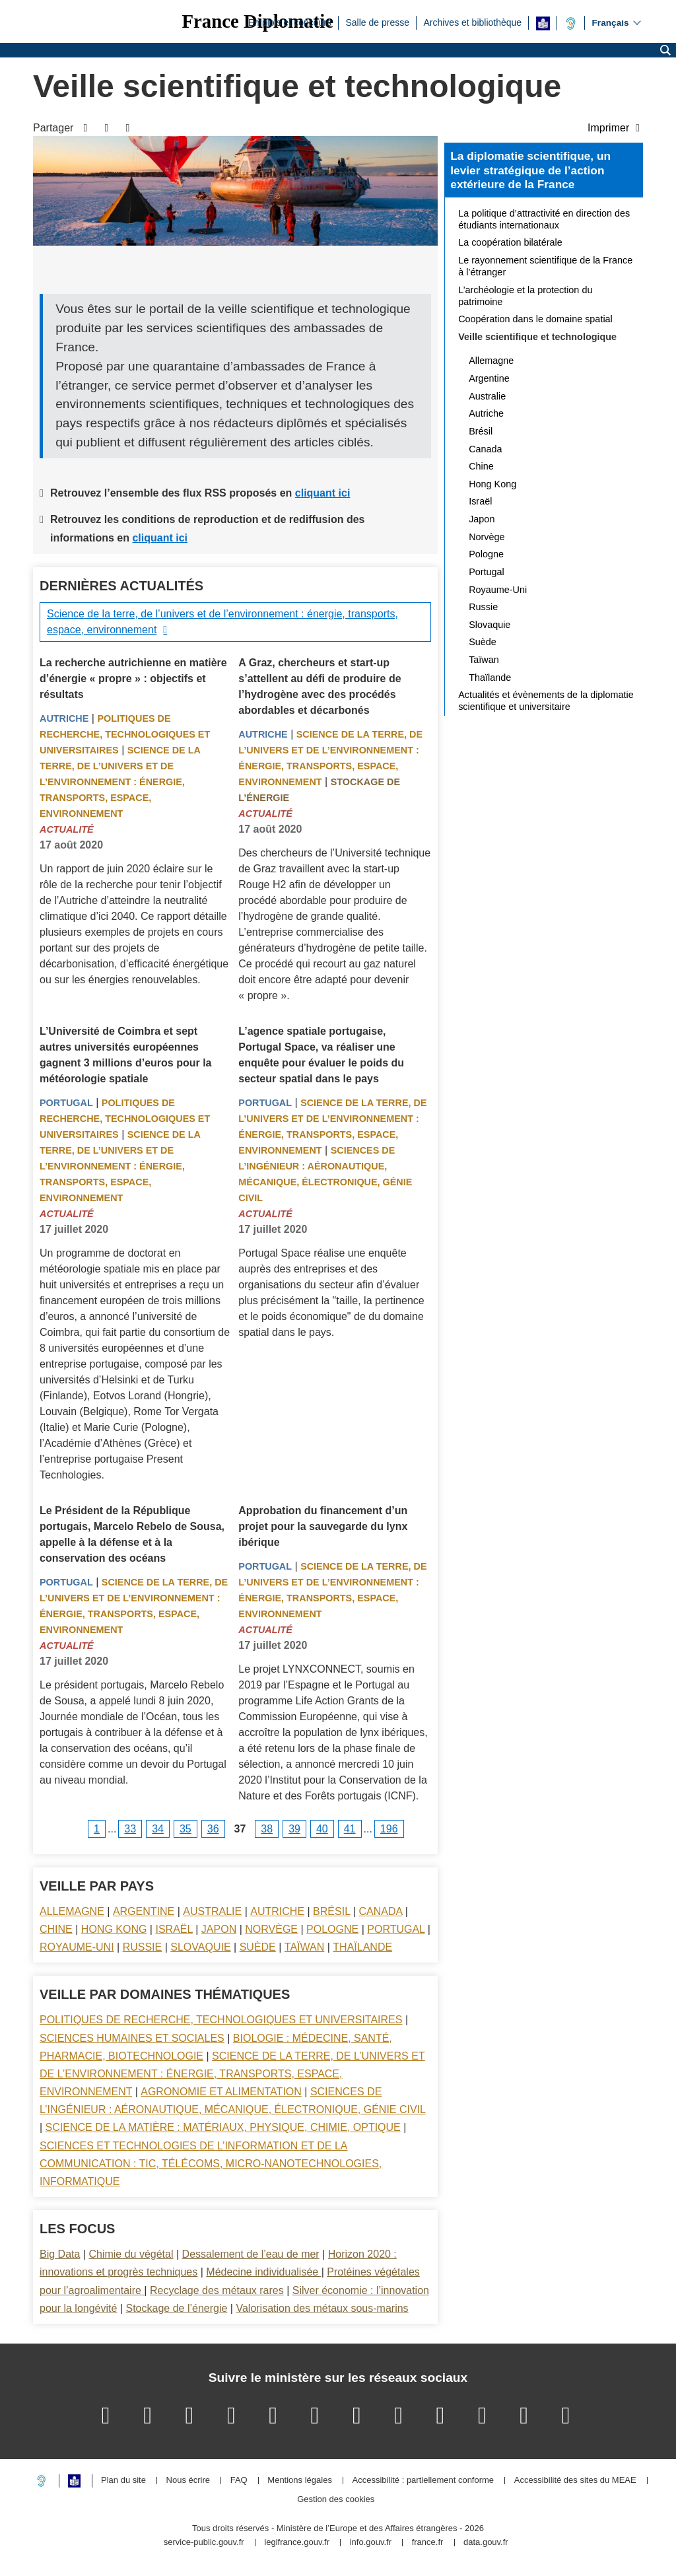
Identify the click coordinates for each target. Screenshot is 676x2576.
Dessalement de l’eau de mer (251, 2254)
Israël (173, 1929)
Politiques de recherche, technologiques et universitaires (125, 734)
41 (350, 1828)
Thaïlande (362, 1947)
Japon (218, 1929)
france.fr (428, 2542)
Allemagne (72, 1911)
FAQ (239, 2480)
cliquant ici (323, 493)
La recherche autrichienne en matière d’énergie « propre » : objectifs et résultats (133, 678)
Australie (212, 1911)
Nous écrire (188, 2480)
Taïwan (304, 1947)
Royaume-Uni (77, 1947)
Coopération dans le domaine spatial (535, 319)
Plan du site (123, 2480)
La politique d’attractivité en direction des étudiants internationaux (544, 219)
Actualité (67, 829)
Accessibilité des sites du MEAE (575, 2480)
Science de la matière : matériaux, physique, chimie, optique (223, 2127)
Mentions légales (299, 2480)
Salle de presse (377, 22)
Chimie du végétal (130, 2254)
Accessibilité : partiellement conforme (423, 2480)
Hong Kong (114, 1929)
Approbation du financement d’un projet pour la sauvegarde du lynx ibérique (322, 1526)
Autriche (64, 718)
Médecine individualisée (263, 2272)
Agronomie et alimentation (221, 2091)
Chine (56, 1929)
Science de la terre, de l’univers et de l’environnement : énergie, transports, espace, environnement (222, 621)
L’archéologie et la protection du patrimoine (525, 296)
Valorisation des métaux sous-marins (322, 2308)
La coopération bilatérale (510, 242)
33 (130, 1828)
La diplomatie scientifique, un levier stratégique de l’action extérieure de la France (530, 170)
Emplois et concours (289, 22)
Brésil (331, 1911)
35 (185, 1828)
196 (389, 1828)
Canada (381, 1911)
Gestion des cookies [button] (335, 2499)
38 (267, 1828)
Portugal (66, 1102)
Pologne (332, 1929)
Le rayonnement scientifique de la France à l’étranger (545, 266)
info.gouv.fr (370, 2542)
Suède (258, 1947)
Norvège (271, 1929)
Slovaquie (200, 1947)
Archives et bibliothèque (472, 22)
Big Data (60, 2254)
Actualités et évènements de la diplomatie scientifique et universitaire (546, 700)
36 (213, 1828)
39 (294, 1828)
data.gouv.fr (485, 2542)
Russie (142, 1947)
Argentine (143, 1911)
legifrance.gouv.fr (296, 2542)
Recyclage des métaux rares (217, 2290)
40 (322, 1828)
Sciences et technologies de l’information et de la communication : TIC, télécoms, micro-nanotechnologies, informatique (211, 2163)
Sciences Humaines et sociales (132, 2038)
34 (158, 1828)
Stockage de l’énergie (176, 2308)
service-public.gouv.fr (204, 2542)
